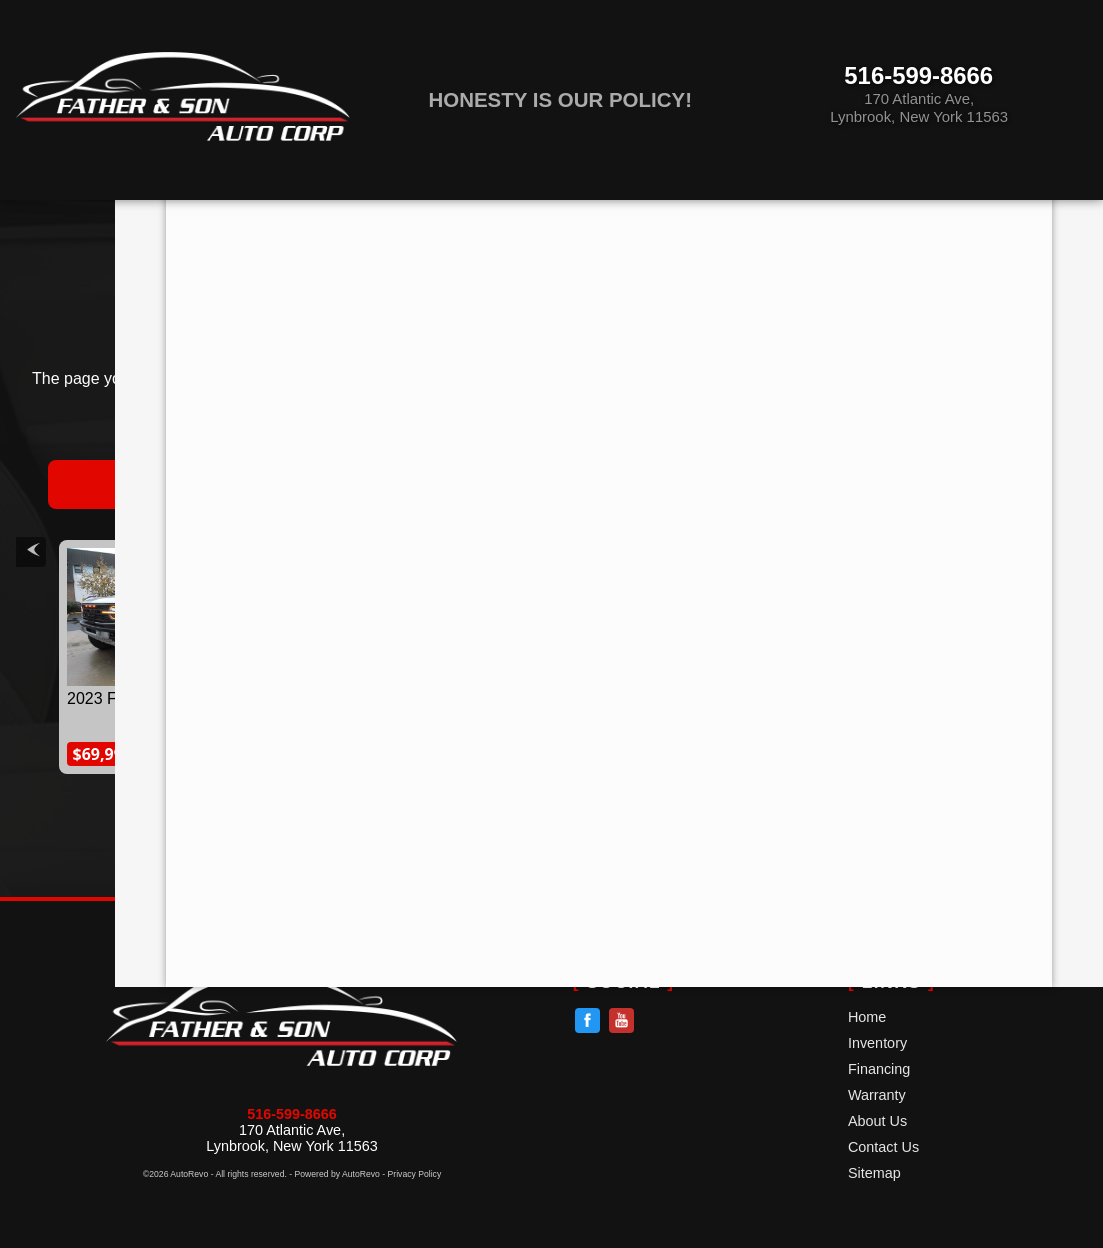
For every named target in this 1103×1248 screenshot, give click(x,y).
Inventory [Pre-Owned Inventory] (248, 218)
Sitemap (874, 1173)
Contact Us (883, 1147)
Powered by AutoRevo (337, 1174)
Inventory (877, 1043)
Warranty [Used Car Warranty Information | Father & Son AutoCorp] (625, 218)
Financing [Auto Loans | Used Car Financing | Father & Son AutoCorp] (436, 218)
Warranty (877, 1095)
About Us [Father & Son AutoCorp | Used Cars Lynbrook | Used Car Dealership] (812, 218)
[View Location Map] (938, 110)
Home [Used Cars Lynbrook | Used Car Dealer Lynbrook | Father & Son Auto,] (77, 218)
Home (867, 1017)
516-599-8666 (292, 1114)
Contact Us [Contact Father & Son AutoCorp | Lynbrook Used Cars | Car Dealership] (1002, 218)
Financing (879, 1069)
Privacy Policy (415, 1174)
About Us (877, 1121)
